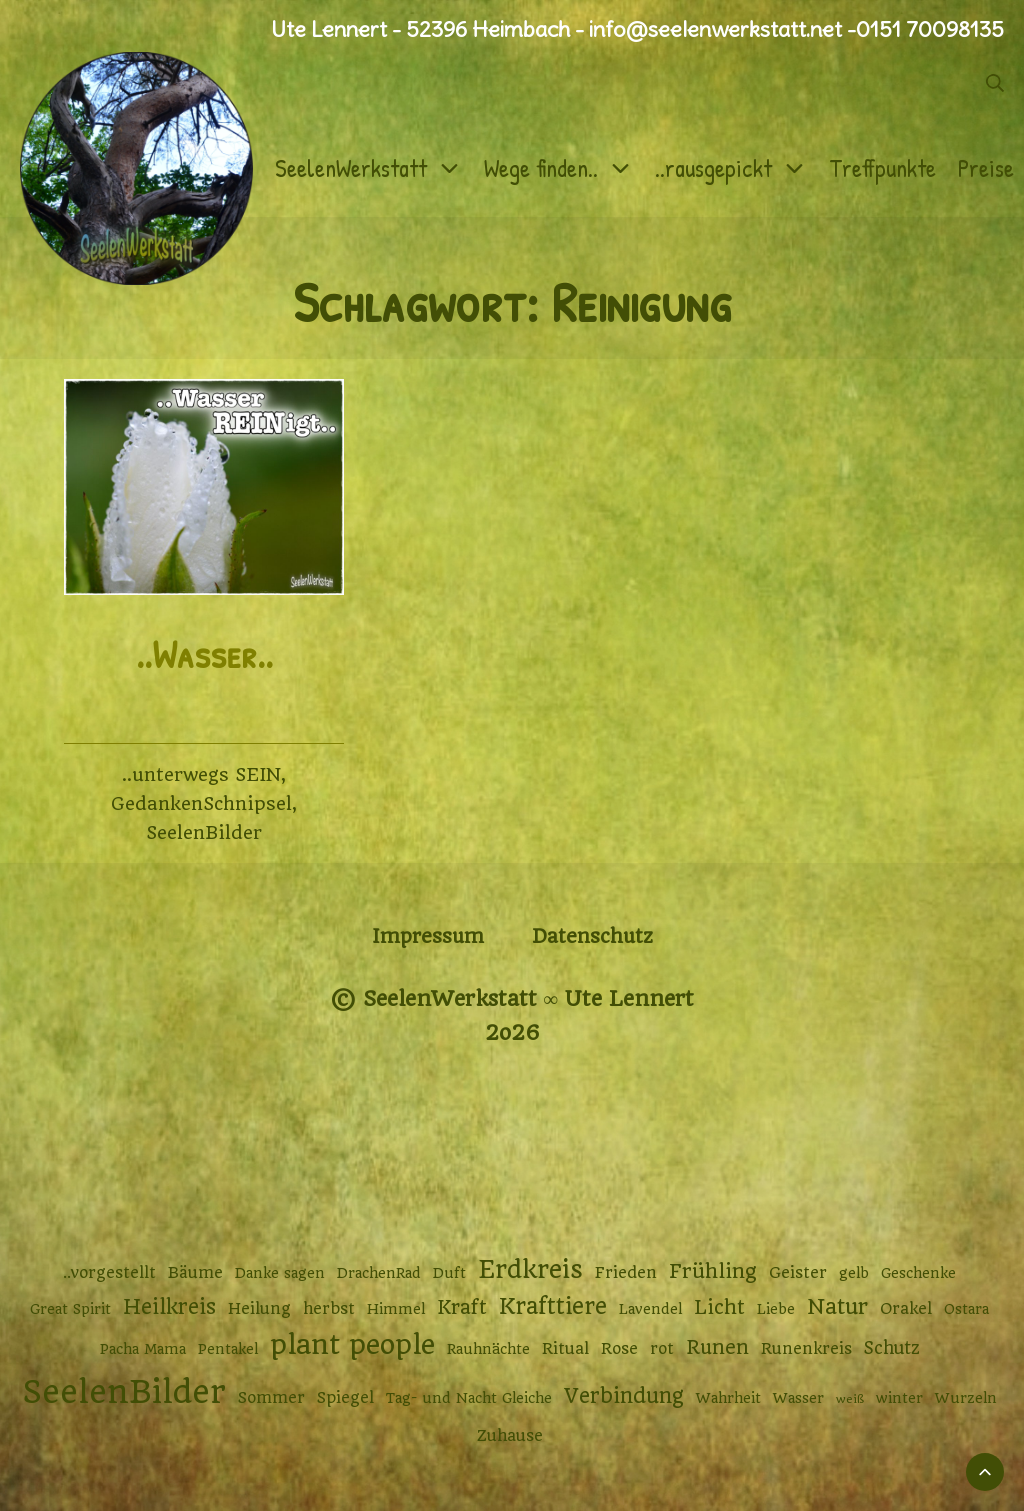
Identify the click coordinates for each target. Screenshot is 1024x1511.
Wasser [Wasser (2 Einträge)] (798, 1398)
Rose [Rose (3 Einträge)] (619, 1349)
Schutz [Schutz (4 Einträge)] (892, 1348)
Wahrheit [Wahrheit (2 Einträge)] (728, 1398)
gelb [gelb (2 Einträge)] (854, 1273)
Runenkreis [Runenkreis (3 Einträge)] (806, 1349)
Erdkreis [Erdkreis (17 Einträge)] (530, 1269)
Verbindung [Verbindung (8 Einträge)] (624, 1396)
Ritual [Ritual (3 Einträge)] (565, 1349)
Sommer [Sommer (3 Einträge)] (271, 1398)
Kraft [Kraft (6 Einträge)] (462, 1307)
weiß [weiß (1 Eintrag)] (850, 1399)
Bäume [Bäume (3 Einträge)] (195, 1273)
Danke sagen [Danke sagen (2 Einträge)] (280, 1273)
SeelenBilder (204, 832)
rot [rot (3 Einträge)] (662, 1349)
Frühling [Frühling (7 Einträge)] (713, 1271)
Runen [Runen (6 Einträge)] (717, 1347)
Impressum (428, 936)
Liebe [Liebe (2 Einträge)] (776, 1309)
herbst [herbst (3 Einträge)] (329, 1309)
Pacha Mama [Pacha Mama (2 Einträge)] (143, 1349)
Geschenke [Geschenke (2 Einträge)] (918, 1273)
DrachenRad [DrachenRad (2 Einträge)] (379, 1273)
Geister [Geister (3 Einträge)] (798, 1273)
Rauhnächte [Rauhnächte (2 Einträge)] (488, 1349)
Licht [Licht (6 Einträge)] (719, 1307)
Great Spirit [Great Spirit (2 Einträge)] (70, 1309)
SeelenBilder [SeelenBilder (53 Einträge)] (124, 1392)
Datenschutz (592, 936)
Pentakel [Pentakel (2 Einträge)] (228, 1349)
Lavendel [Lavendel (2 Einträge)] (650, 1309)
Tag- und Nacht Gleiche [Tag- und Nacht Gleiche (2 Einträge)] (469, 1398)
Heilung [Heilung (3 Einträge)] (259, 1309)
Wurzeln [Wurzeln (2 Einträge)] (966, 1398)
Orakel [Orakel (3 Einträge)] (906, 1309)
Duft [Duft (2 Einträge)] (449, 1273)
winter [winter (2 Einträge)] (899, 1398)
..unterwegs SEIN (201, 774)
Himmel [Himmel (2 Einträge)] (396, 1309)
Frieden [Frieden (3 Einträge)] (626, 1273)
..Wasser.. (204, 653)
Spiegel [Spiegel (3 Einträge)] (345, 1398)
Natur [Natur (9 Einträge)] (837, 1306)
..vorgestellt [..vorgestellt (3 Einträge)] (109, 1273)
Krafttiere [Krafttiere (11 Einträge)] (553, 1306)
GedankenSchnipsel (201, 803)
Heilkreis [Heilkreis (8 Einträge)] (169, 1307)
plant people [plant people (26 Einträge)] (352, 1345)
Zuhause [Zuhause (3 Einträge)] (510, 1436)
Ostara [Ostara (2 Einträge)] (966, 1309)
